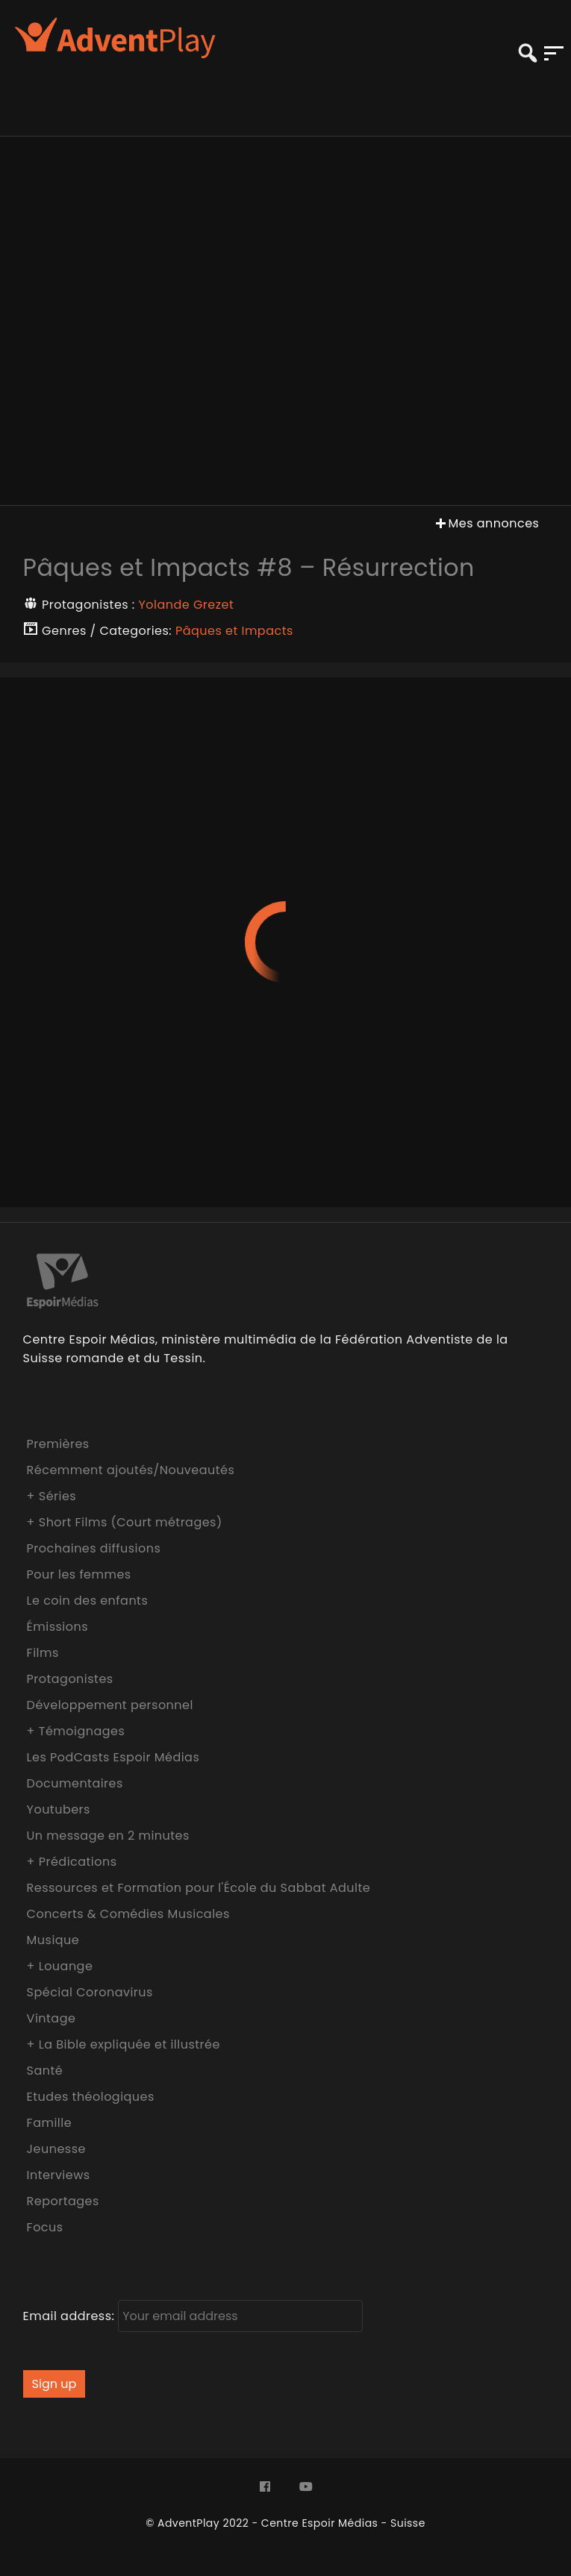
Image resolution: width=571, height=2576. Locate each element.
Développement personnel (110, 1705)
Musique (53, 1940)
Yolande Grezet (186, 604)
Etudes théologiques (91, 2096)
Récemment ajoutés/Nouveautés (131, 1470)
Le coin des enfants (88, 1600)
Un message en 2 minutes (108, 1835)
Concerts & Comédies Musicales (128, 1913)
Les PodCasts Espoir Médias (113, 1757)
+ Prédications (72, 1861)
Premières (58, 1443)
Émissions (57, 1626)
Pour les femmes (79, 1574)
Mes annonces (486, 523)
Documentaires (75, 1783)
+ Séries (52, 1496)
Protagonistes (70, 1678)
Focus (45, 2227)
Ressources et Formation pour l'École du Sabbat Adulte (199, 1887)
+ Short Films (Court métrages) (124, 1522)
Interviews (58, 2175)
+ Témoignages (76, 1731)
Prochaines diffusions (94, 1548)
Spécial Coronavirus (90, 1992)
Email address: (193, 2316)
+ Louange (60, 1966)
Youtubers (58, 1809)
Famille (49, 2122)
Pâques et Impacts (234, 630)
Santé (45, 2070)
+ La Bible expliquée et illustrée (123, 2044)
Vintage (51, 2018)
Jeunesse (56, 2148)
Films (43, 1652)
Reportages (63, 2201)
